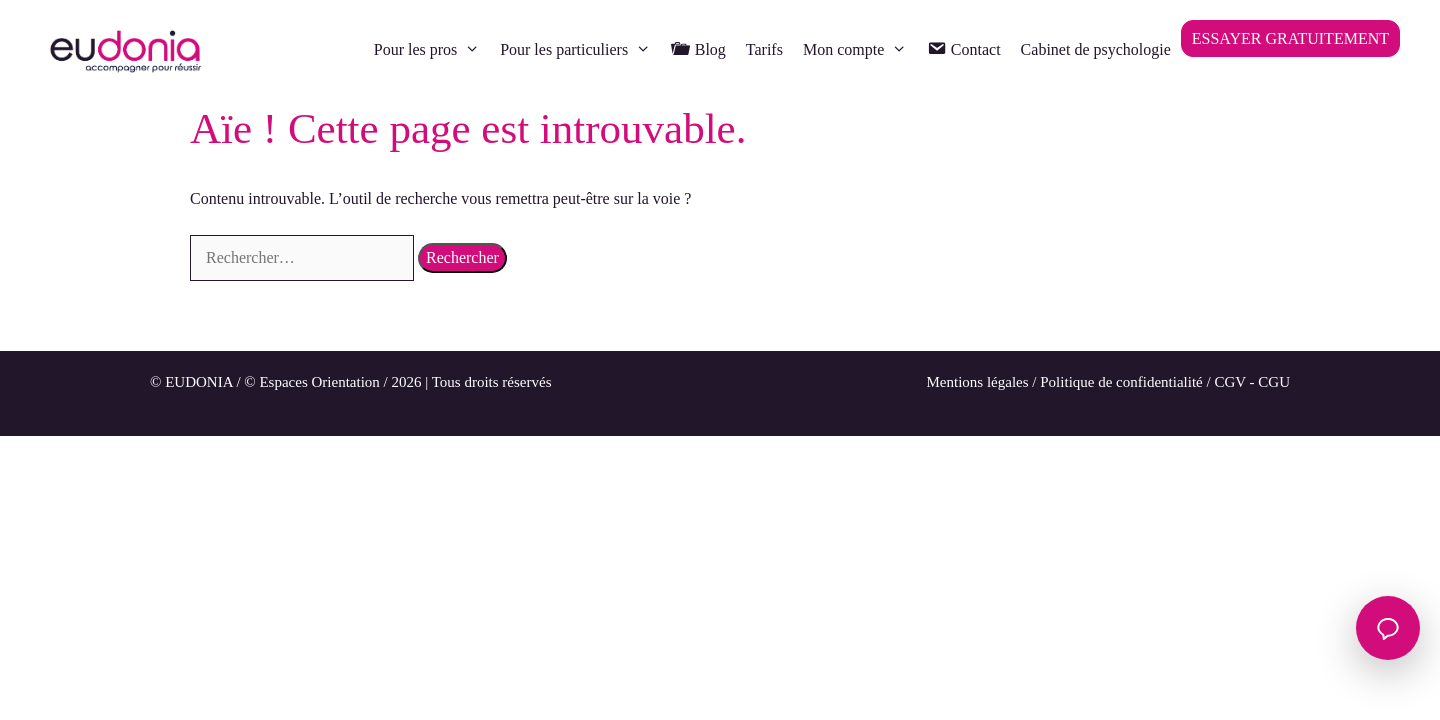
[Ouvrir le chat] (1388, 628)
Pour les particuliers (580, 50)
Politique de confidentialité (1121, 382)
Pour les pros (432, 50)
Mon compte (860, 50)
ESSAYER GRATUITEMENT (1290, 38)
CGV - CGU (1252, 382)
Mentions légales (978, 382)
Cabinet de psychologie (1096, 49)
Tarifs (764, 49)
